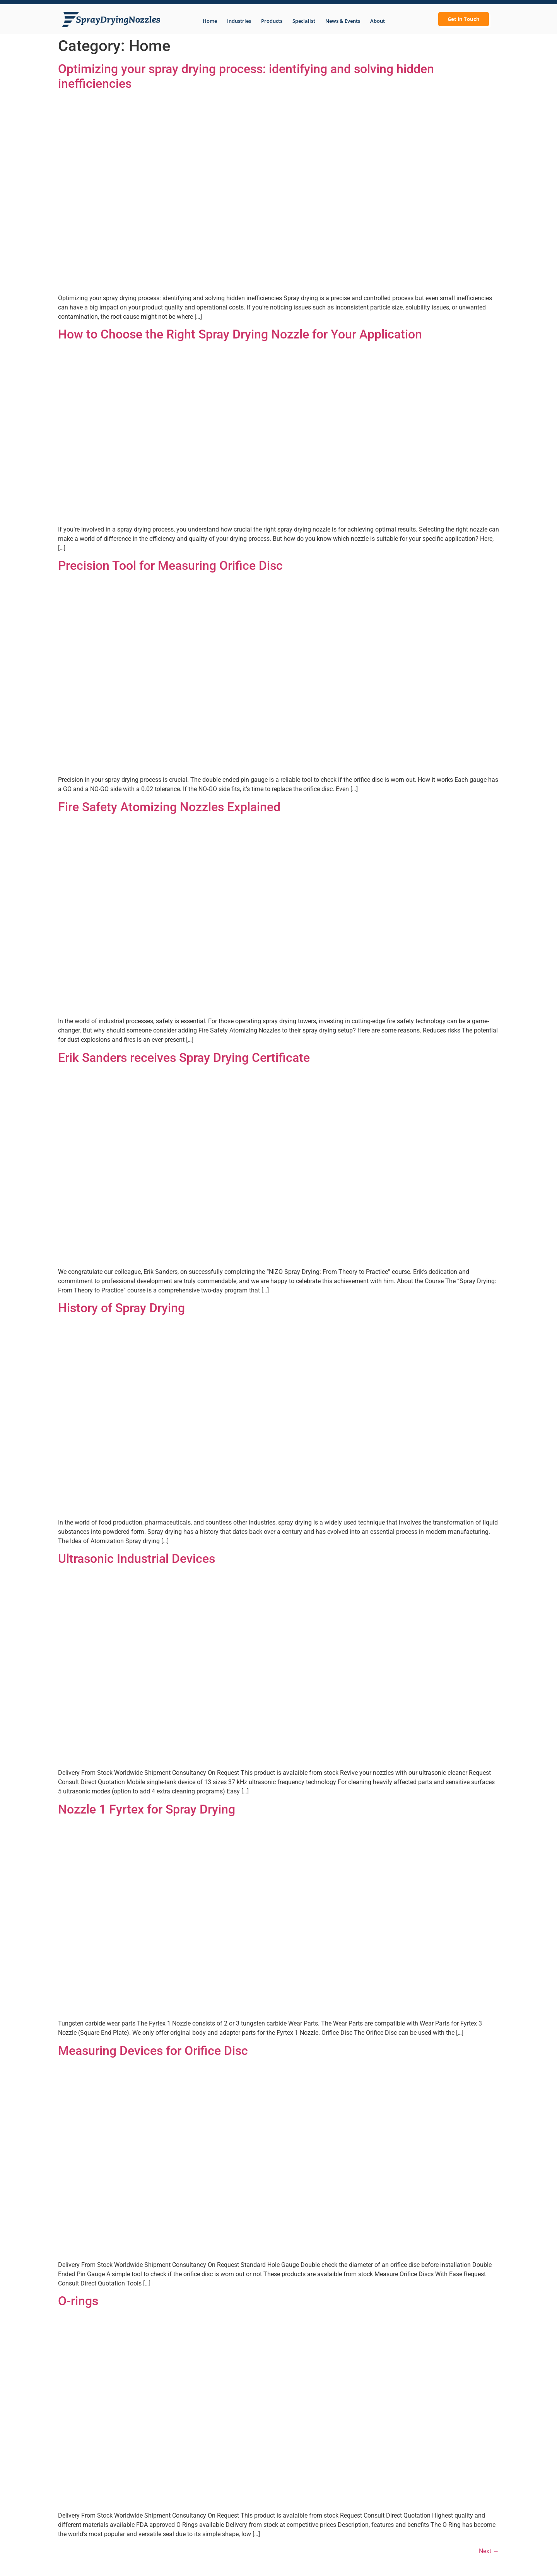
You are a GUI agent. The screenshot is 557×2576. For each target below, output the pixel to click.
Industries (239, 20)
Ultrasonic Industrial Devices (136, 1558)
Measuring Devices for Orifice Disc (153, 2050)
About (377, 20)
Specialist (303, 20)
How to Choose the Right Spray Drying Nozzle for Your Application (240, 334)
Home (210, 20)
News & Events (342, 20)
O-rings (78, 2301)
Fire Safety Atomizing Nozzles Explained (169, 807)
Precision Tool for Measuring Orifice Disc (170, 565)
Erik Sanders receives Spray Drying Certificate (184, 1057)
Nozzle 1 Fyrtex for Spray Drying (146, 1809)
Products (271, 20)
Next (489, 2551)
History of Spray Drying (121, 1308)
